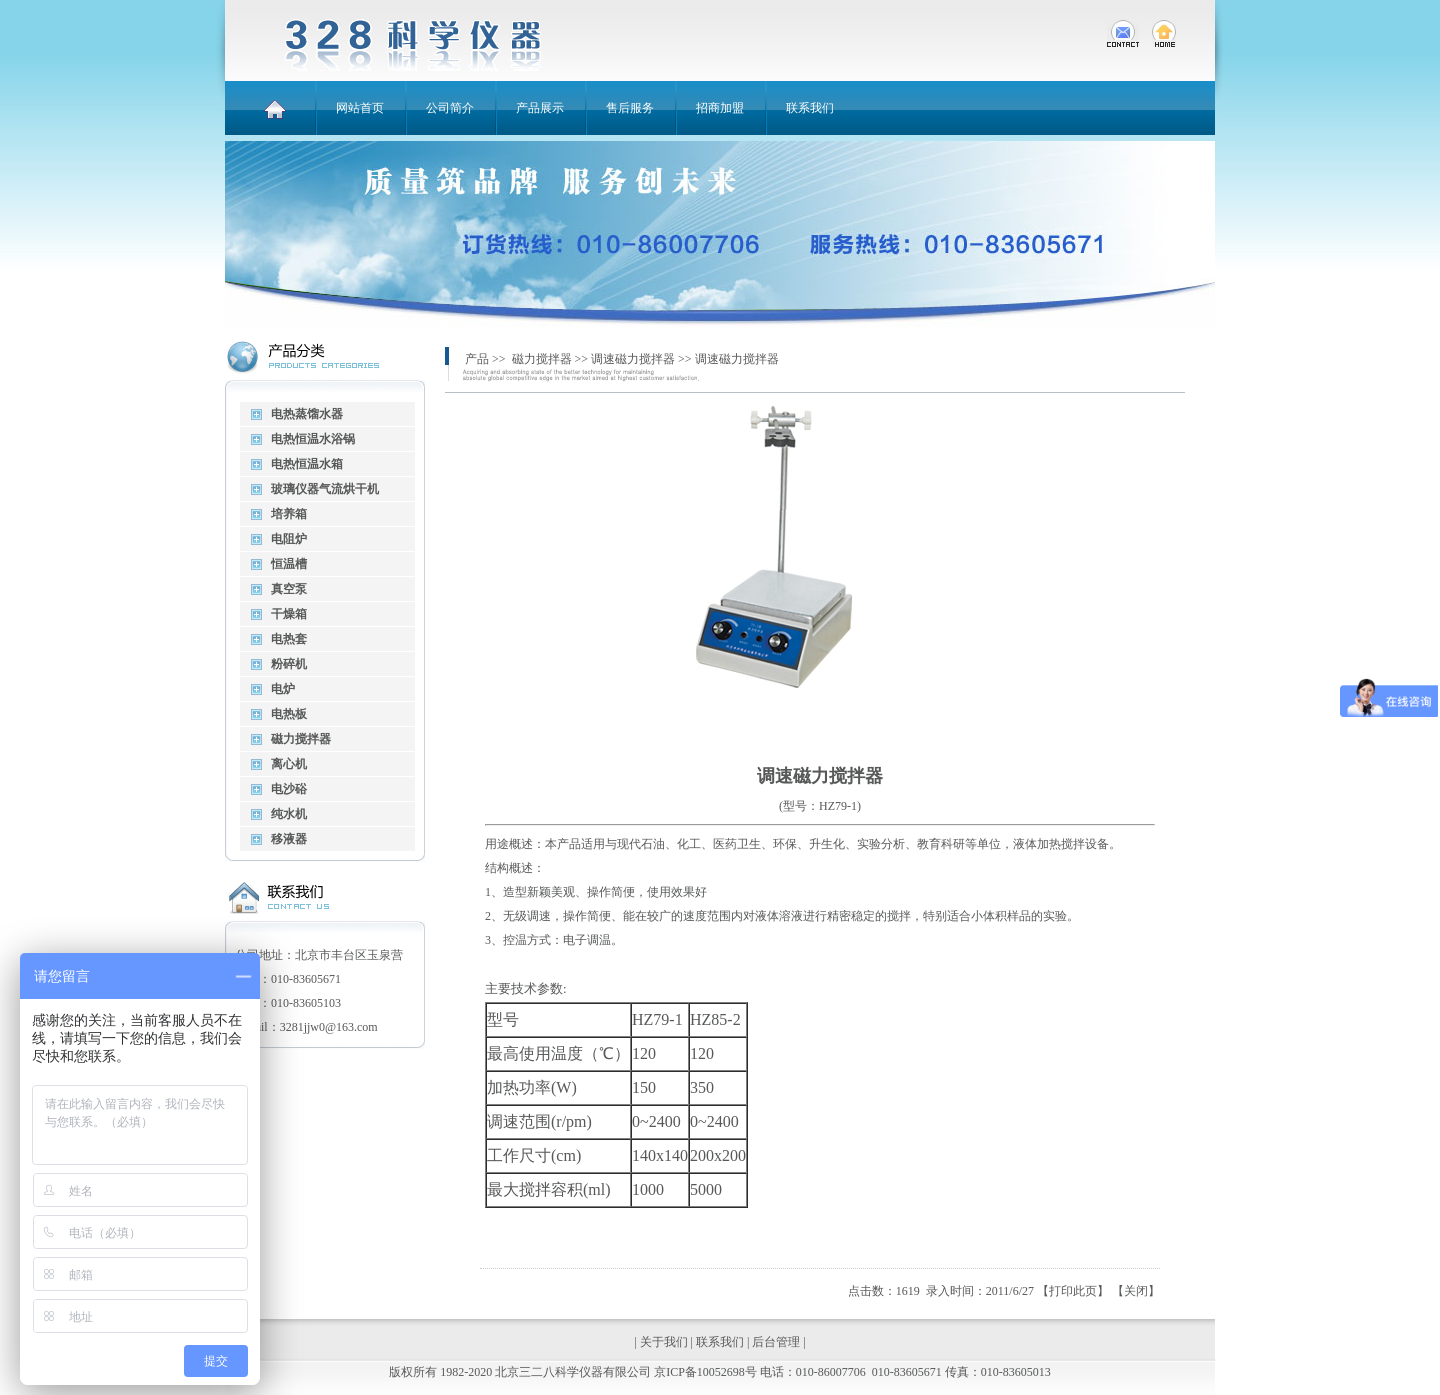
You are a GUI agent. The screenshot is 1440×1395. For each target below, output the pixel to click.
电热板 (289, 714)
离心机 (289, 764)
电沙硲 (289, 789)
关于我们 (664, 1342)
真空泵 (289, 589)
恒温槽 (289, 564)
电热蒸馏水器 (307, 414)
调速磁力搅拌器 (633, 359)
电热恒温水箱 (307, 464)
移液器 (289, 839)
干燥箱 (289, 614)
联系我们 (720, 1342)
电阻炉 (289, 539)
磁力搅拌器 (301, 739)
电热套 (289, 639)
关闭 (1136, 1291)
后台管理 (776, 1342)
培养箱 (289, 514)
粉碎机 (289, 664)
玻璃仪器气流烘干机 (325, 489)
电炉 (283, 689)
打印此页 (1073, 1291)
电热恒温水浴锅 (313, 439)
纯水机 (289, 814)
